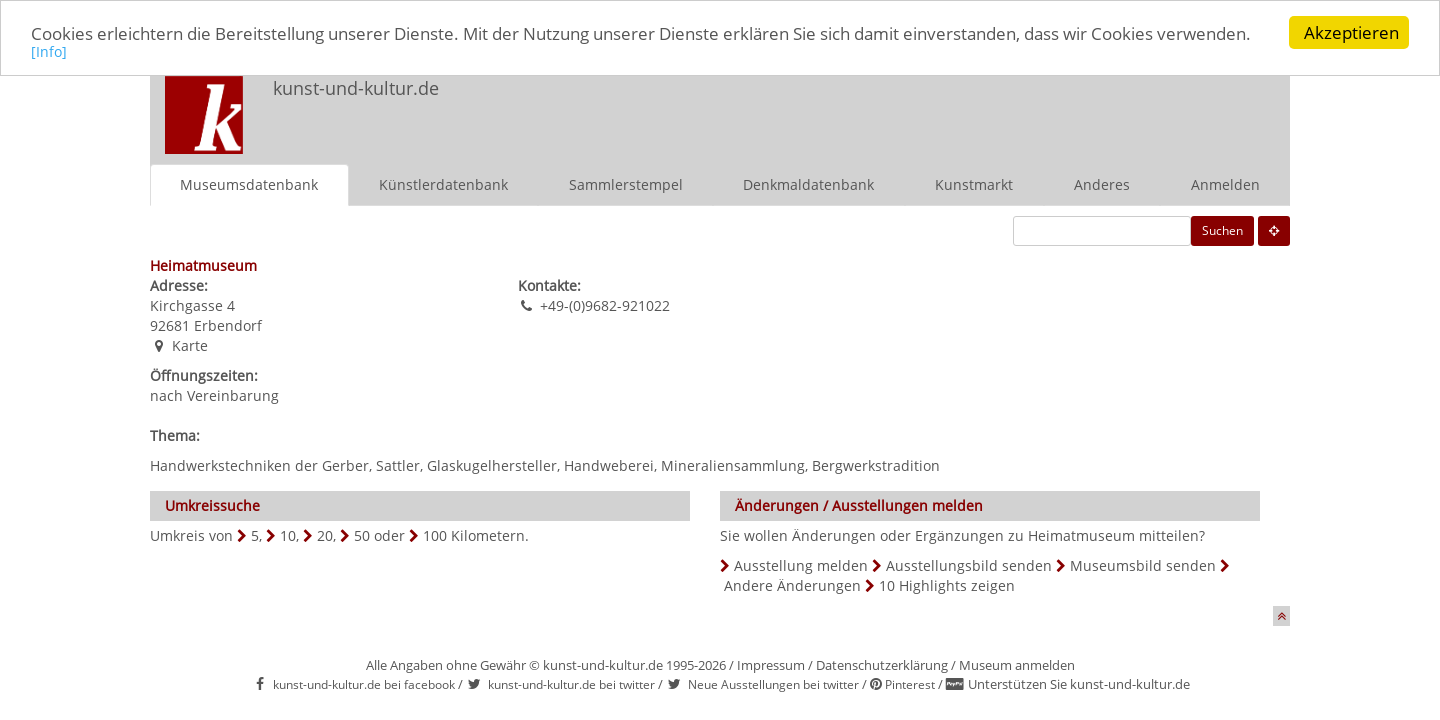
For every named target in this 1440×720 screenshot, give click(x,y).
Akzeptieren (1351, 32)
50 (362, 535)
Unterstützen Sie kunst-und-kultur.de (1079, 684)
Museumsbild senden (1143, 565)
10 (288, 535)
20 (325, 535)
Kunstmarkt (974, 184)
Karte (190, 345)
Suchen (1222, 230)
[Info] (49, 51)
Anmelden (1225, 184)
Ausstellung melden (801, 565)
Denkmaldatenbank (808, 184)
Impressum (771, 665)
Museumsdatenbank (249, 184)
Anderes (1102, 184)
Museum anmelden (1017, 665)
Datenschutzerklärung (882, 665)
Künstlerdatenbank (443, 184)
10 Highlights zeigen (947, 585)
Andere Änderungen (792, 585)
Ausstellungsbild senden (969, 565)
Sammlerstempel (626, 184)
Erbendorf (228, 325)
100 (435, 535)
